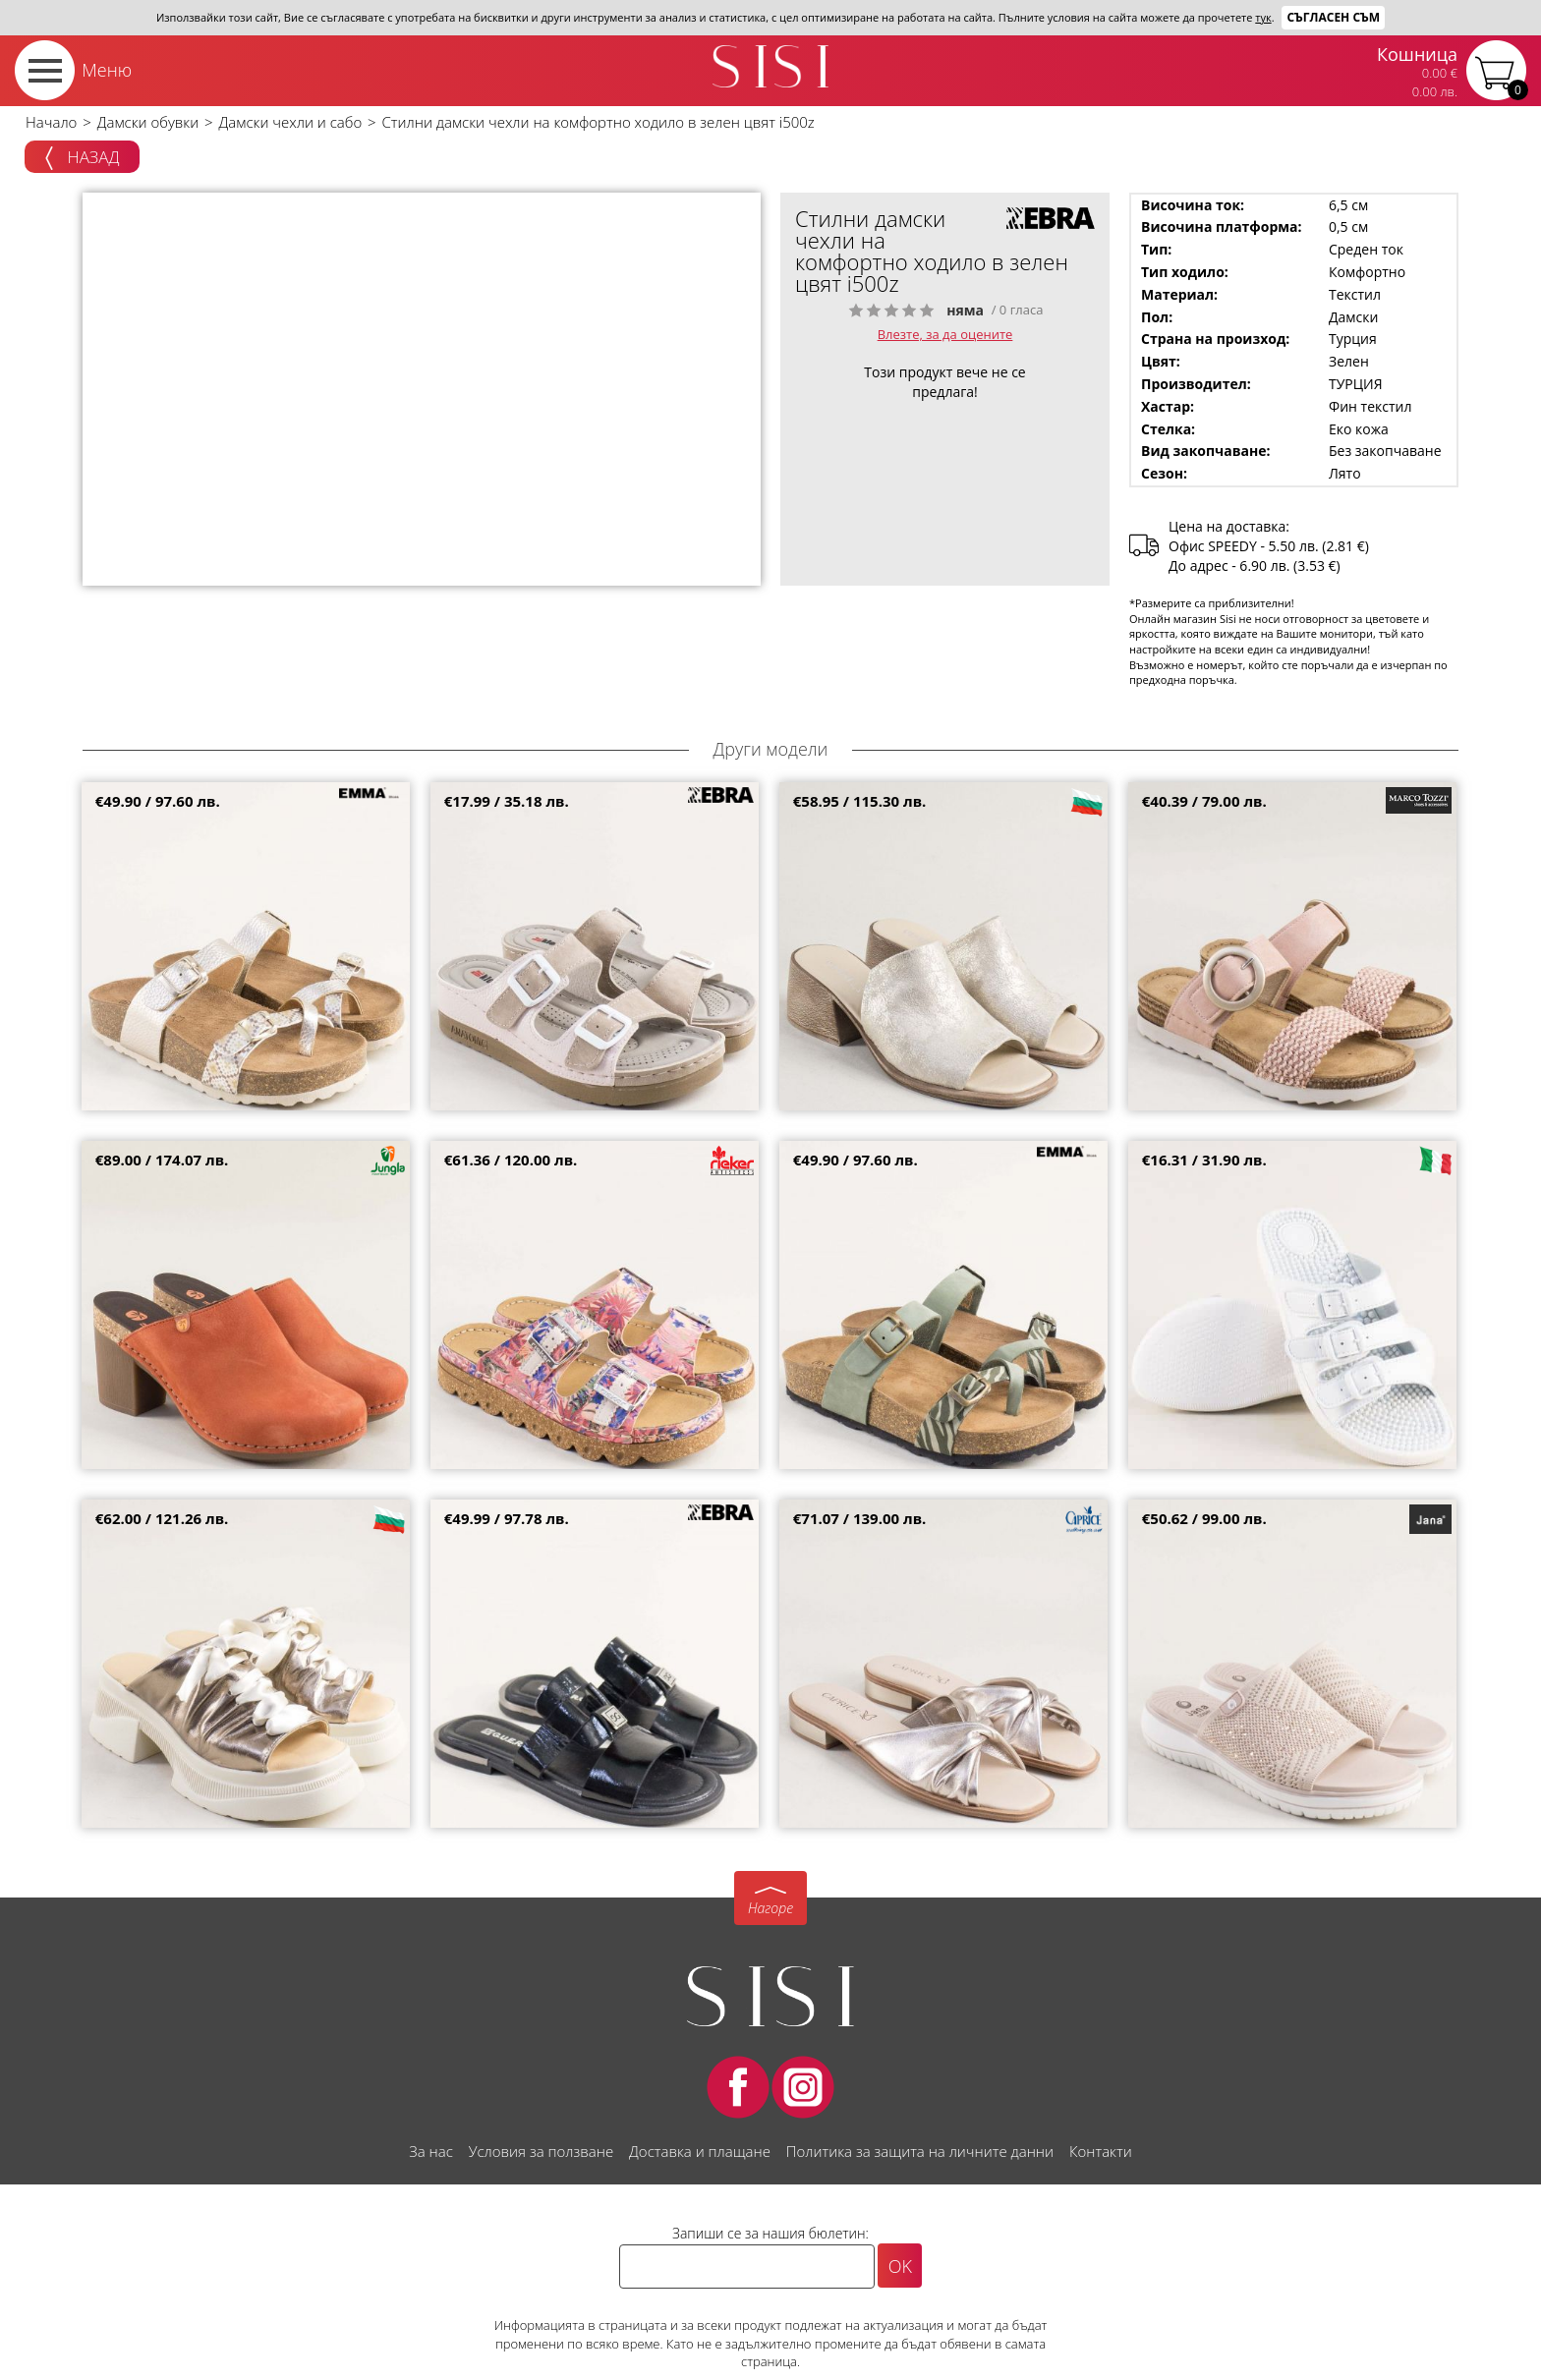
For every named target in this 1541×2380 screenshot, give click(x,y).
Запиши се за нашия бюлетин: (770, 2233)
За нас (430, 2151)
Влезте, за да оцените (945, 334)
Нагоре (770, 1907)
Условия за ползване (541, 2151)
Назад (82, 158)
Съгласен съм (1333, 17)
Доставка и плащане (699, 2151)
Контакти (1100, 2151)
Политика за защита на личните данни (920, 2151)
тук (1263, 17)
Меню (107, 70)
